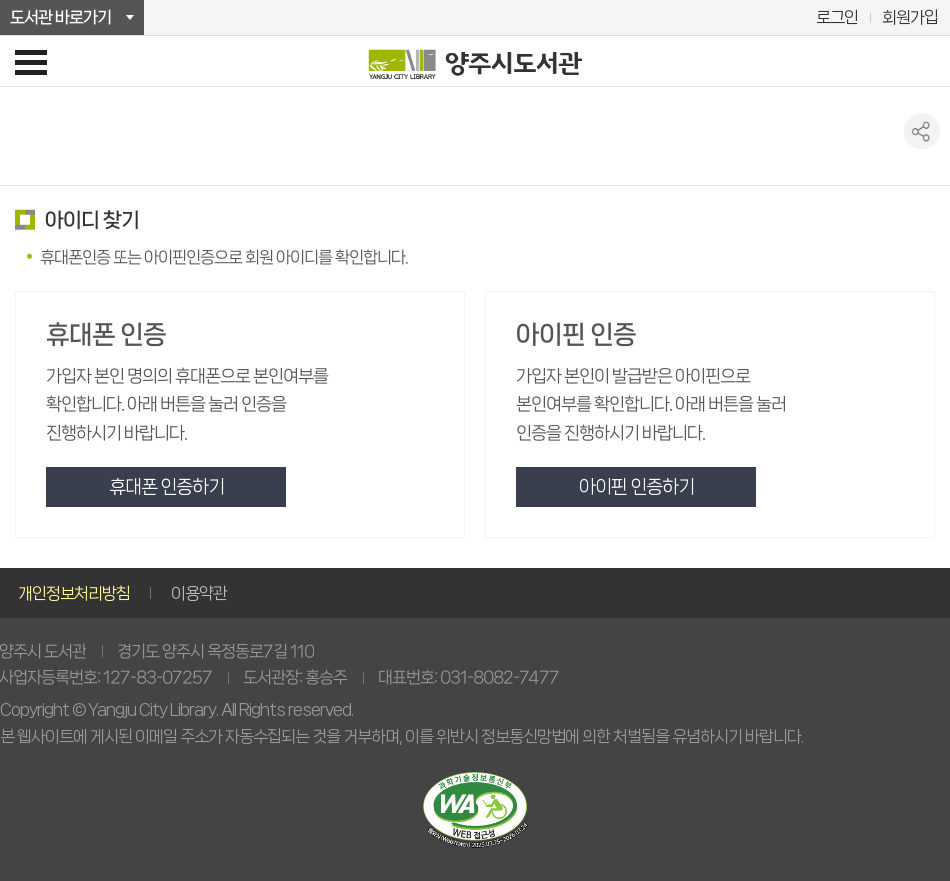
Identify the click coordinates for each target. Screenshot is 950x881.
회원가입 (910, 17)
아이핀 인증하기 (636, 487)
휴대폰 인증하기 (166, 487)
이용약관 (199, 593)
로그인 (837, 17)
